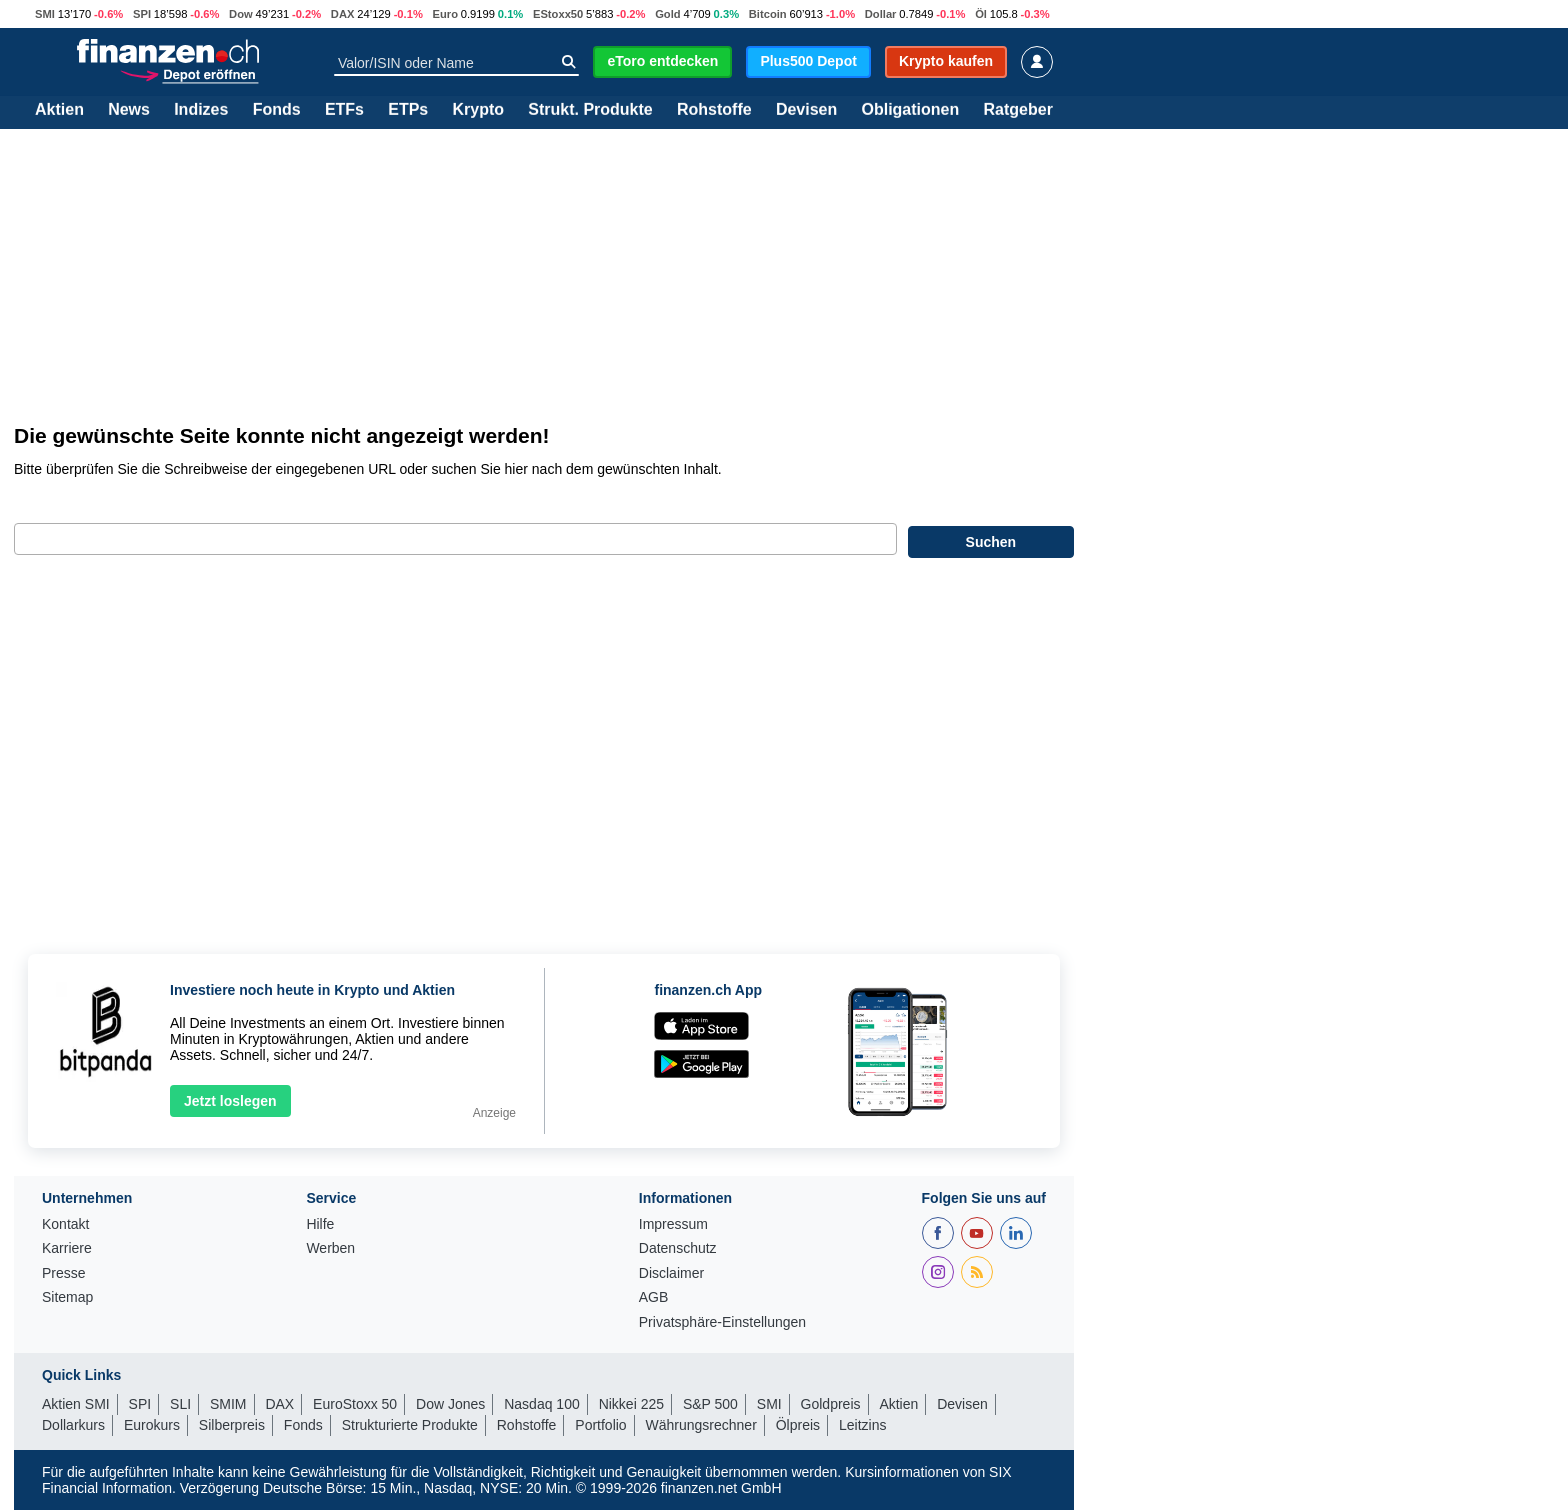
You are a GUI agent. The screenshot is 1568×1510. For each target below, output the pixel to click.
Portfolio (600, 1425)
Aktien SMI (76, 1404)
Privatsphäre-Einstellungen (722, 1322)
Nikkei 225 (631, 1404)
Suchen (991, 542)
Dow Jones (450, 1404)
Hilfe (320, 1224)
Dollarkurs (73, 1425)
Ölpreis (798, 1425)
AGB (654, 1297)
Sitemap (67, 1297)
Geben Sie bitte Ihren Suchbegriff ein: (139, 502)
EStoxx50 (558, 14)
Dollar (881, 14)
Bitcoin (768, 14)
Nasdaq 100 (542, 1404)
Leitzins (862, 1425)
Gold (667, 14)
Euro (445, 14)
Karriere (67, 1248)
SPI (142, 14)
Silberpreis (232, 1425)
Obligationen (910, 110)
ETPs (408, 110)
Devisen (806, 110)
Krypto (478, 110)
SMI (45, 14)
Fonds (277, 110)
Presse (64, 1273)
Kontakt (65, 1224)
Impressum (673, 1224)
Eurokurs (152, 1425)
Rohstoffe (714, 110)
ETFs (344, 110)
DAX (343, 14)
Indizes (201, 110)
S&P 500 (710, 1404)
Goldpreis (831, 1404)
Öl (981, 14)
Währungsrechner (701, 1425)
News (129, 110)
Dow (241, 14)
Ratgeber (1018, 110)
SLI (180, 1404)
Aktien (59, 110)
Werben (330, 1248)
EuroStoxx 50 (355, 1404)
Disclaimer (671, 1273)
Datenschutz (678, 1248)
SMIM (228, 1404)
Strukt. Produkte (590, 110)
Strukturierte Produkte (410, 1425)
